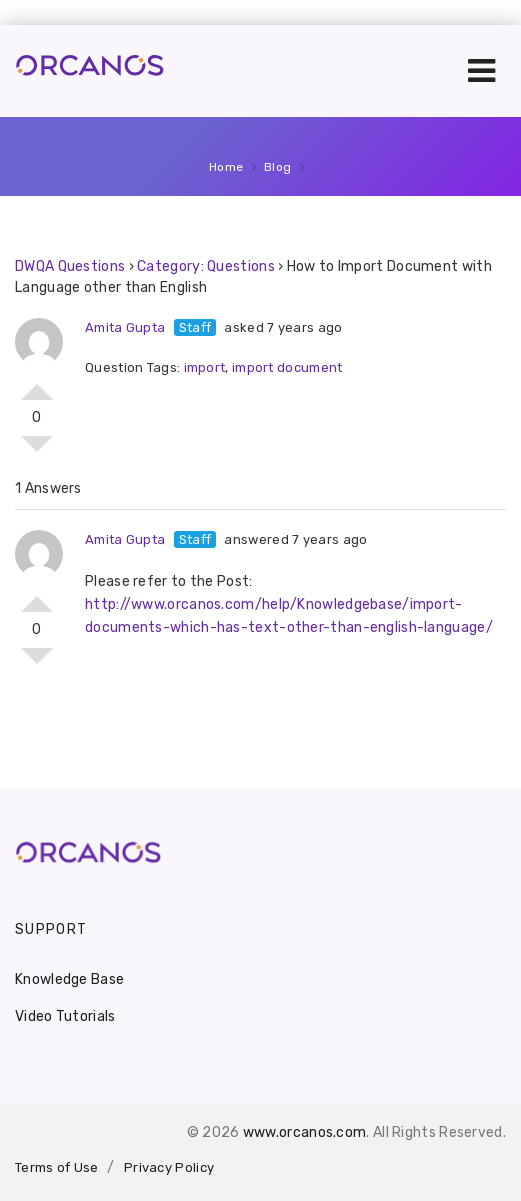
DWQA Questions (70, 266)
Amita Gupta (125, 327)
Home (226, 167)
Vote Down (37, 452)
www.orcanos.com (305, 1132)
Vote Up (37, 384)
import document (287, 367)
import (205, 367)
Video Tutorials (65, 1016)
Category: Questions (206, 266)
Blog (278, 167)
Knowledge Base (69, 979)
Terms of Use (57, 1167)
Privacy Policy (169, 1167)
